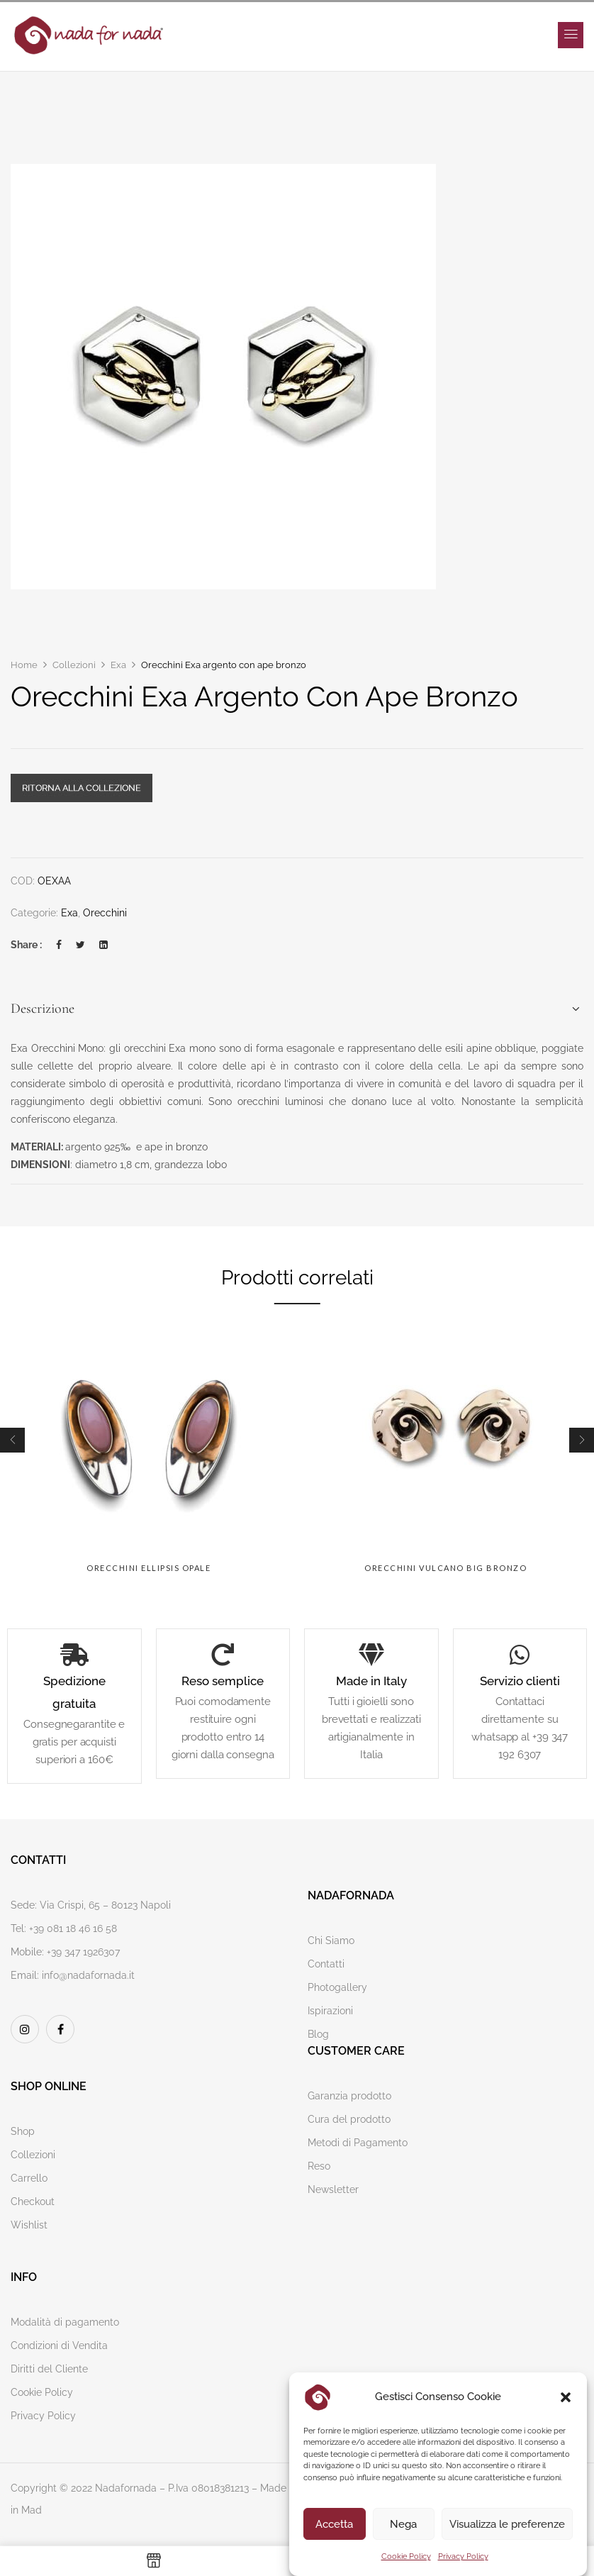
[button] (566, 2397)
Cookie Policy (406, 2556)
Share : (26, 944)
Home (24, 665)
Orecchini (105, 912)
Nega (403, 2524)
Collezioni (74, 665)
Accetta (334, 2524)
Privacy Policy (463, 2556)
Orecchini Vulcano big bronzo (445, 1567)
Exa (118, 665)
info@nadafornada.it (88, 1975)
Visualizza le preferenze (507, 2524)
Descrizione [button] (42, 1008)
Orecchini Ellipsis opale (148, 1567)
